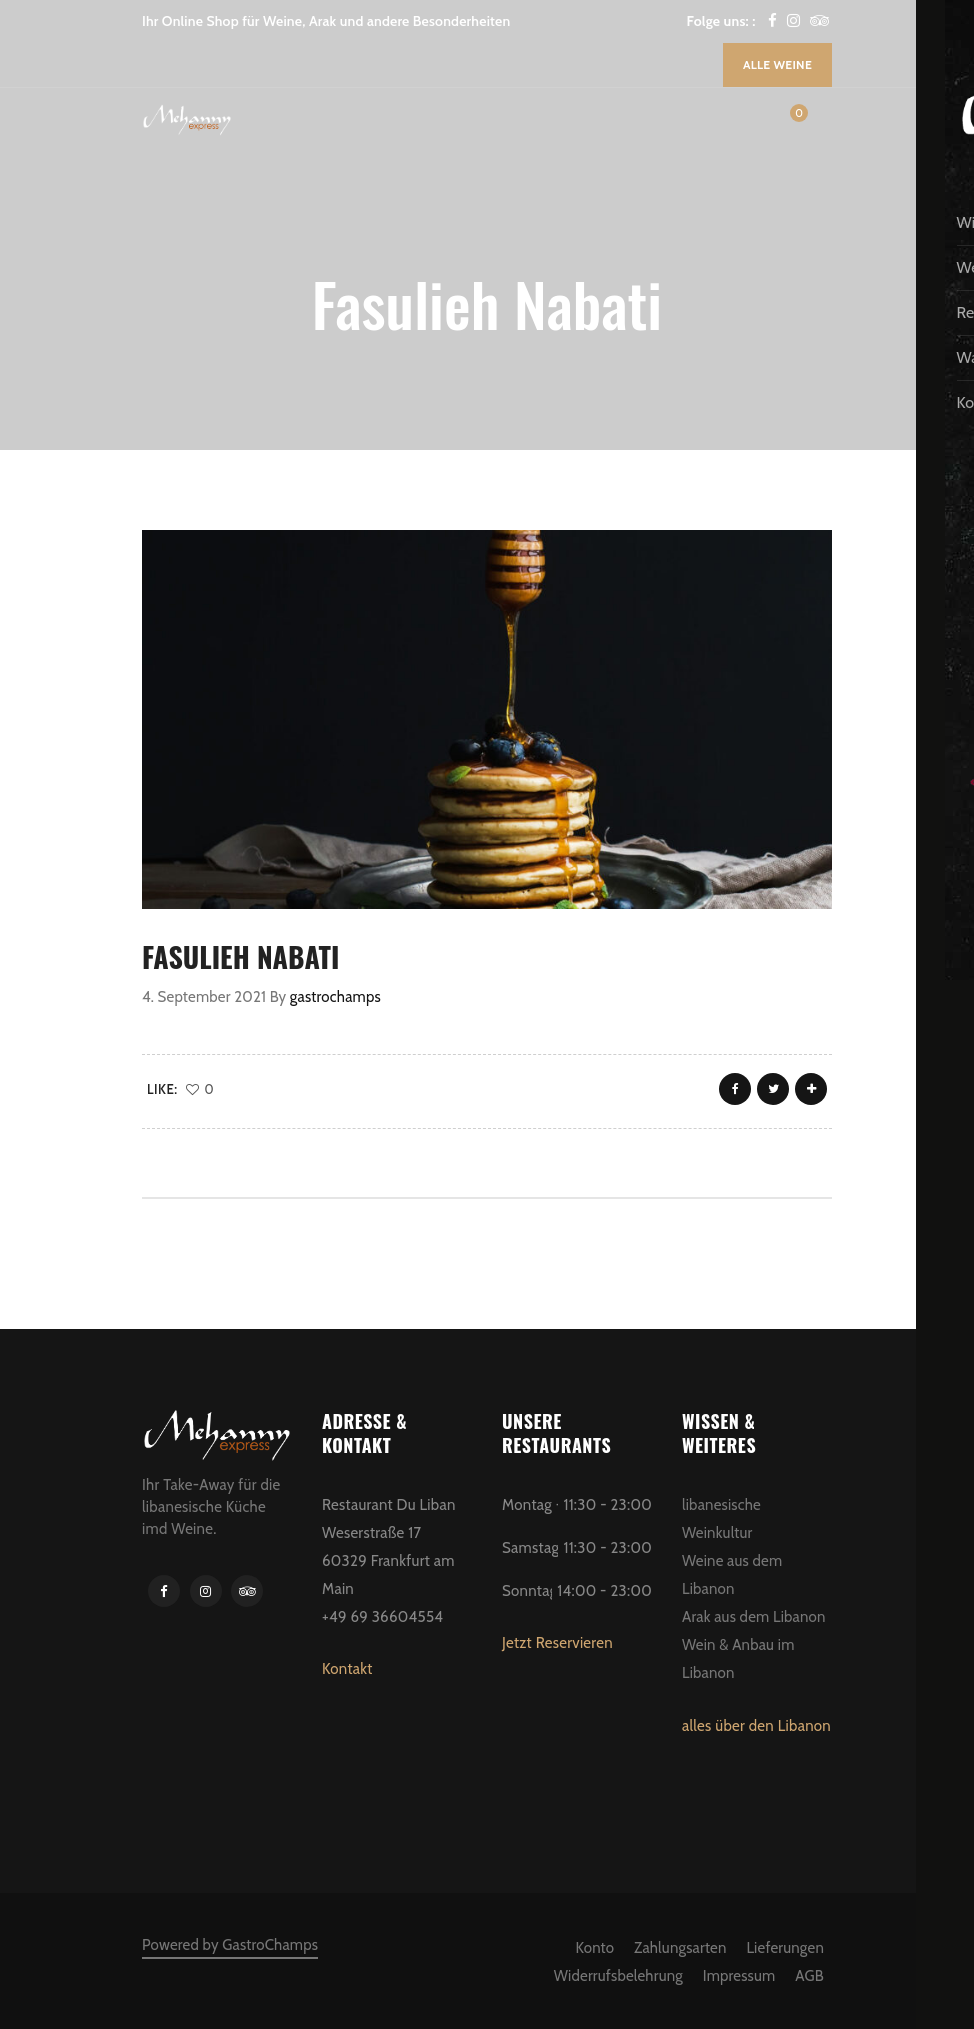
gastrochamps (335, 997)
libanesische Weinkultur (721, 1519)
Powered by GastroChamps (230, 1945)
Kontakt (347, 1669)
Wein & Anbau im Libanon (738, 1659)
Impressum (739, 1976)
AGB (809, 1976)
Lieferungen (785, 1948)
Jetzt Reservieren (557, 1643)
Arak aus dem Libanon (754, 1617)
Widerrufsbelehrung (618, 1976)
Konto (595, 1948)
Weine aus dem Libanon (732, 1575)
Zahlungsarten (680, 1948)
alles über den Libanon (756, 1726)
